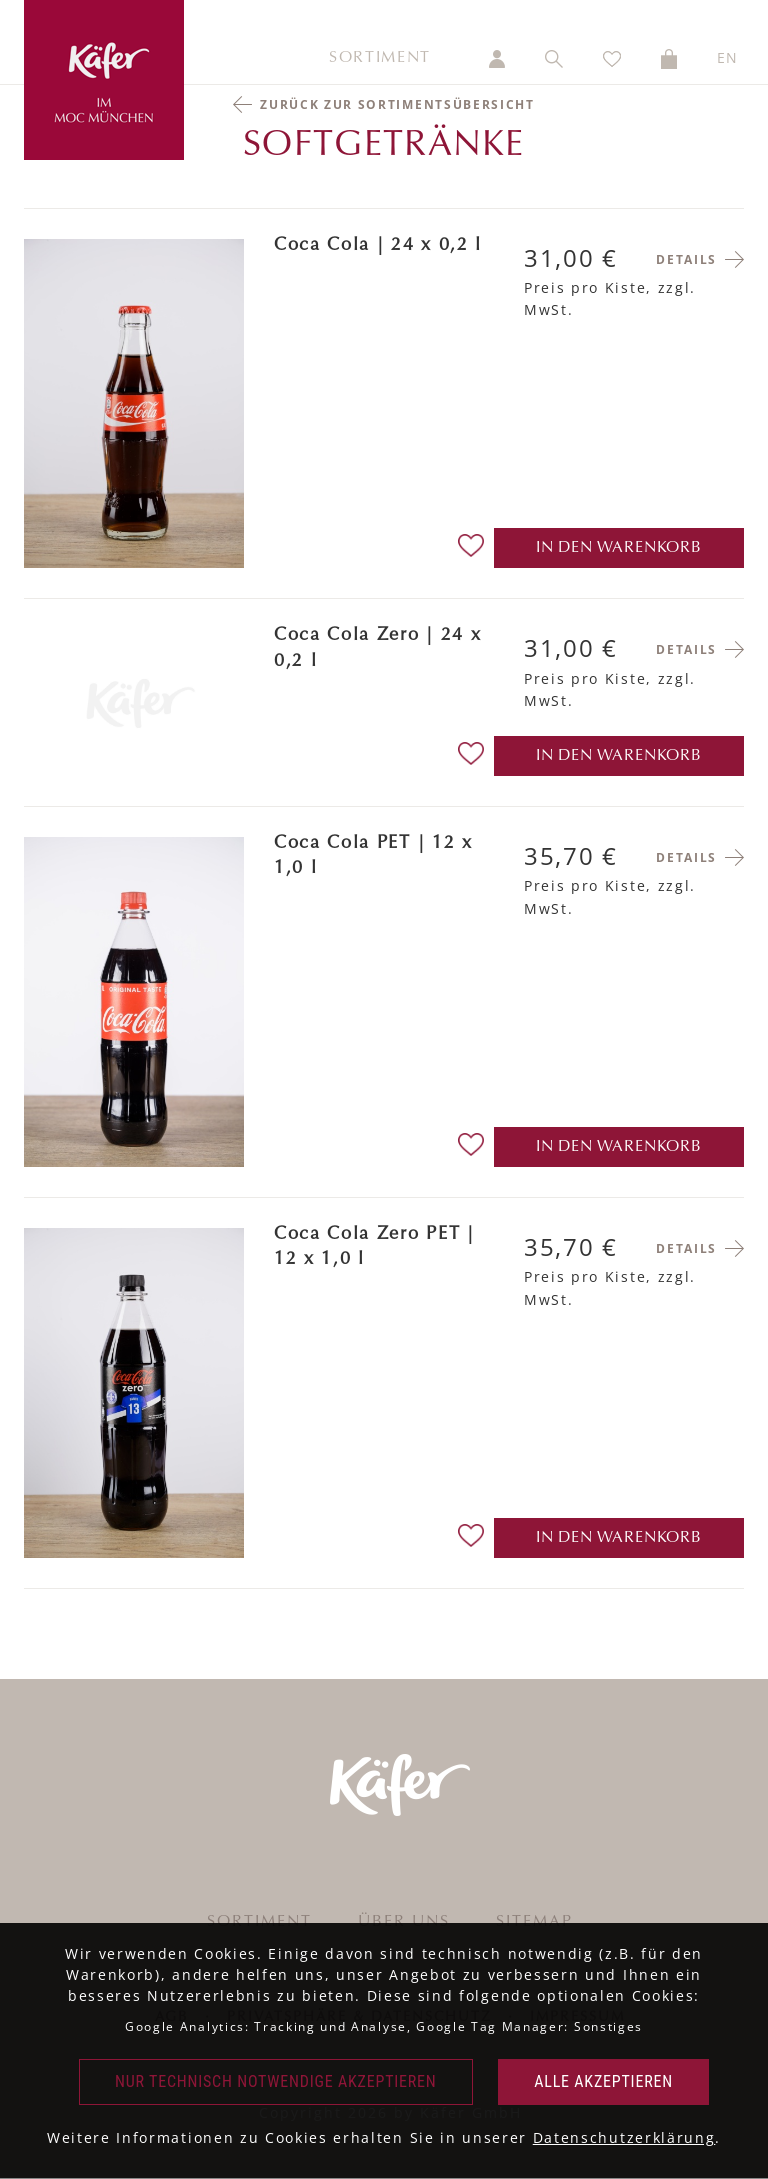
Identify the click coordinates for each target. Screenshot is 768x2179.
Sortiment (380, 58)
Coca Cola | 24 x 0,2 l (378, 246)
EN (728, 57)
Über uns (404, 1922)
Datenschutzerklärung (624, 2137)
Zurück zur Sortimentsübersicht (397, 104)
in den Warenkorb (619, 548)
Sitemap (534, 1922)
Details (686, 259)
